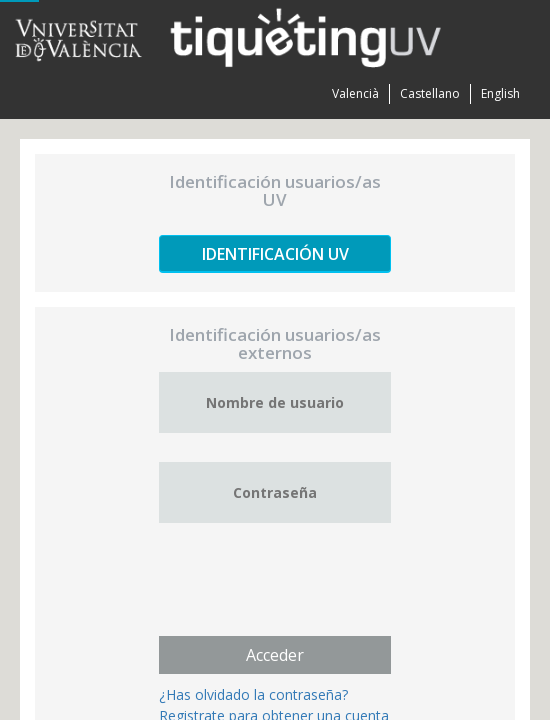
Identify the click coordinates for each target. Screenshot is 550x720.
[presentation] (311, 591)
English (500, 93)
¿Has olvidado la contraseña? (253, 694)
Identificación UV (275, 254)
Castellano (430, 93)
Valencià (355, 93)
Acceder (275, 655)
